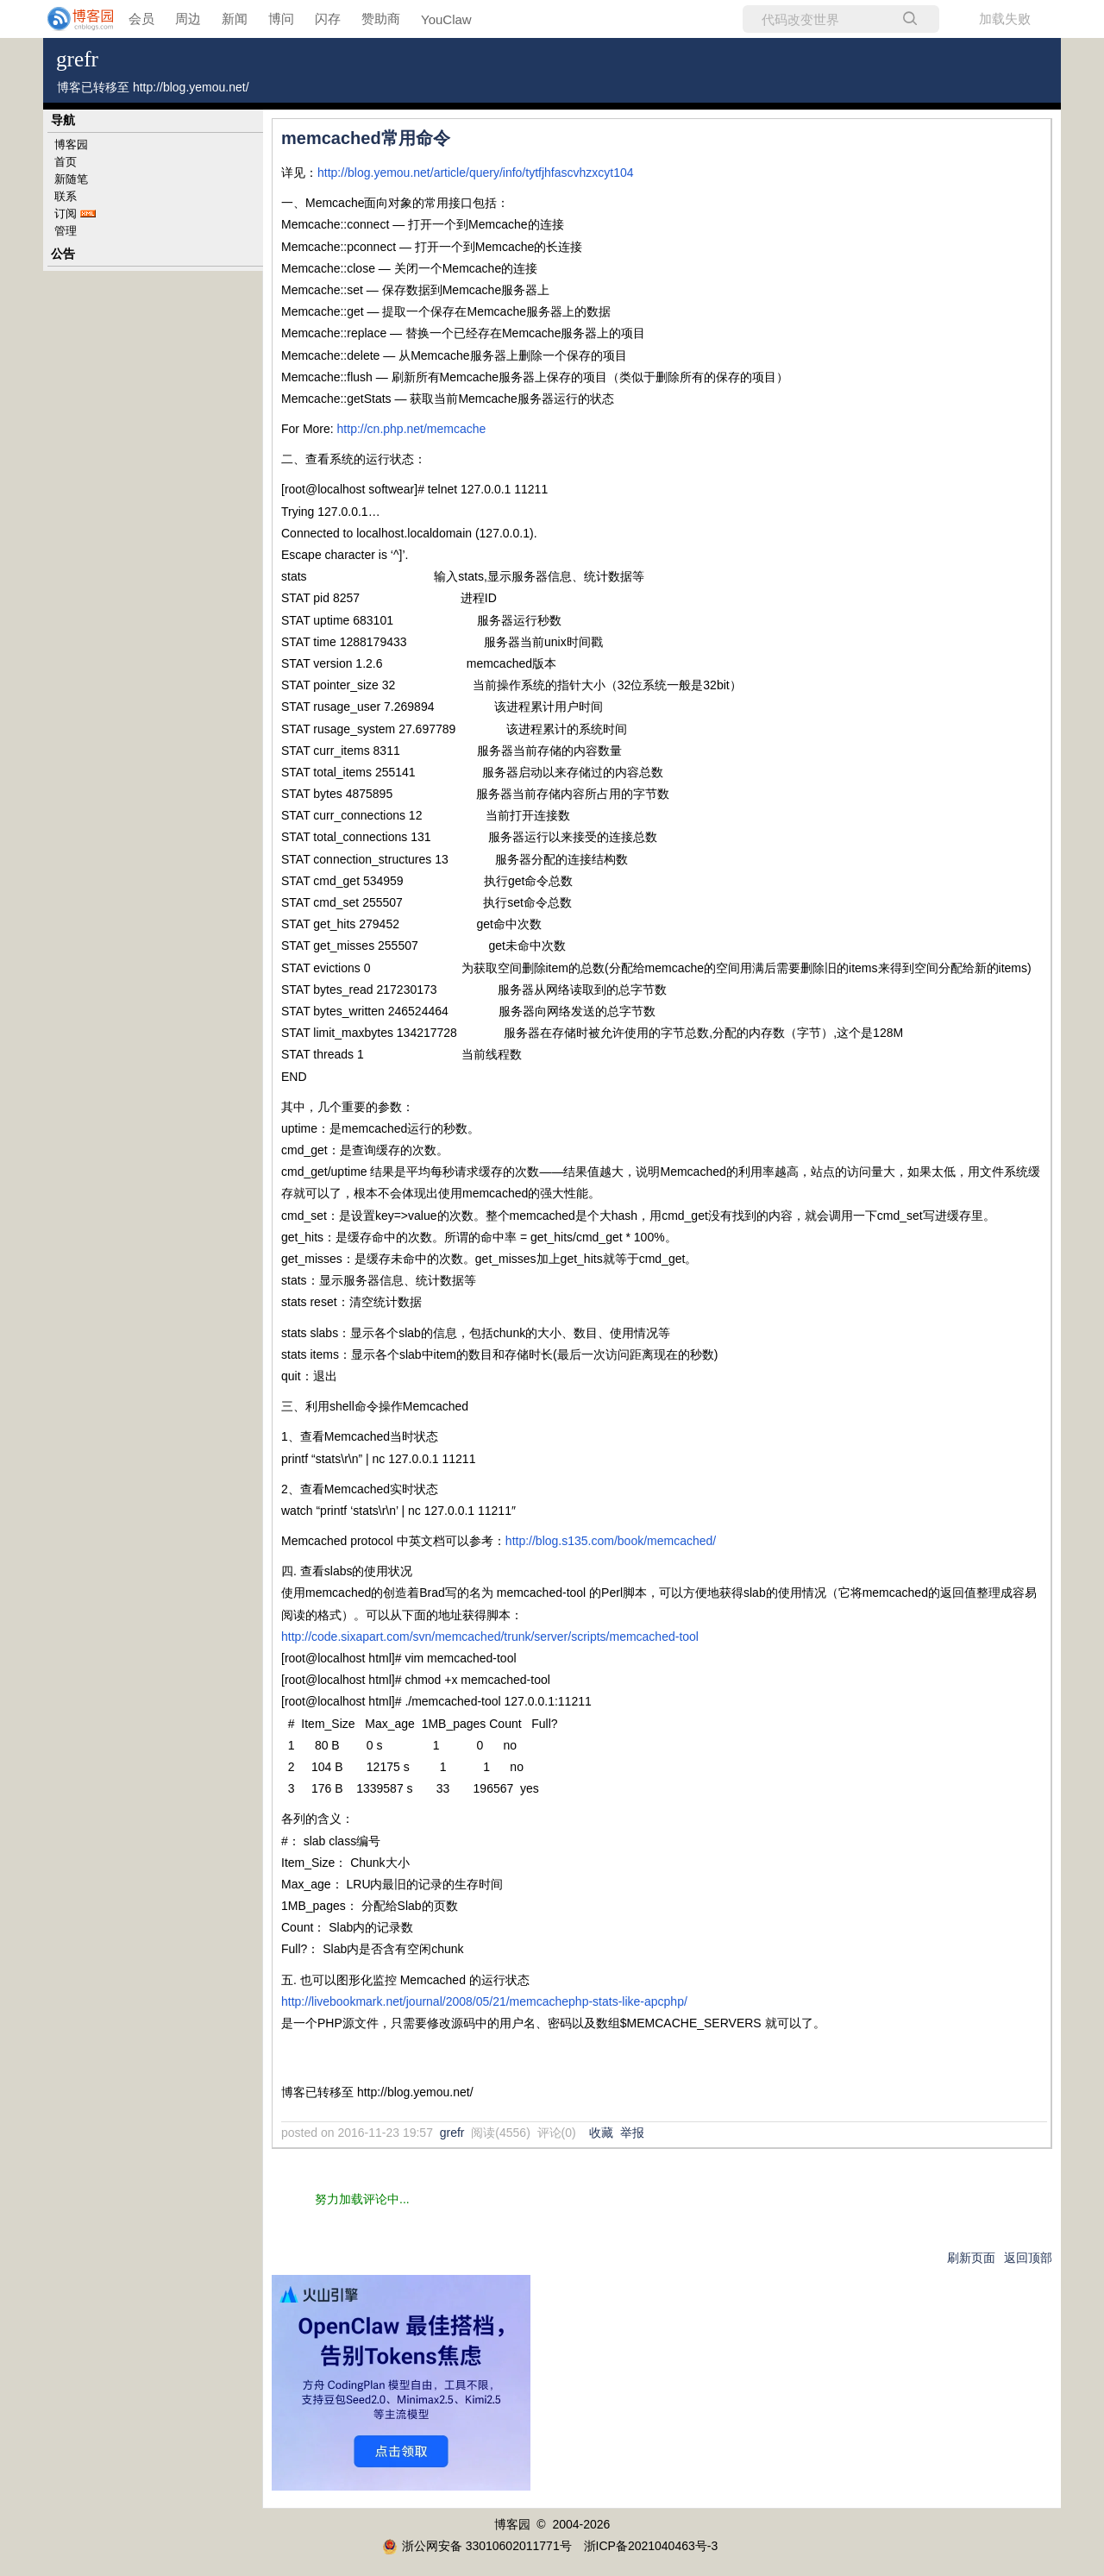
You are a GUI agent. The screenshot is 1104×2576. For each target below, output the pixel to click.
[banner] (69, 19)
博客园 (71, 144)
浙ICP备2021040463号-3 (651, 2546)
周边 (188, 18)
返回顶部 (1028, 2258)
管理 (65, 230)
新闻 (235, 18)
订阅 (65, 213)
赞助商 (380, 18)
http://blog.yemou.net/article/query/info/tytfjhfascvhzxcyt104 (475, 172)
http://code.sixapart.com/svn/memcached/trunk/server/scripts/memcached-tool (490, 1636)
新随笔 (71, 179)
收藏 (601, 2132)
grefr (77, 59)
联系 (65, 196)
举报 (632, 2132)
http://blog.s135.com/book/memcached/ (610, 1541)
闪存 (328, 18)
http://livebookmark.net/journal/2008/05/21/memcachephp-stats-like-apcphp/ (484, 2001)
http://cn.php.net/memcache (411, 429)
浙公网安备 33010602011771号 (477, 2546)
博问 (281, 18)
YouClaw (446, 19)
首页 (65, 161)
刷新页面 (971, 2258)
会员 (141, 18)
